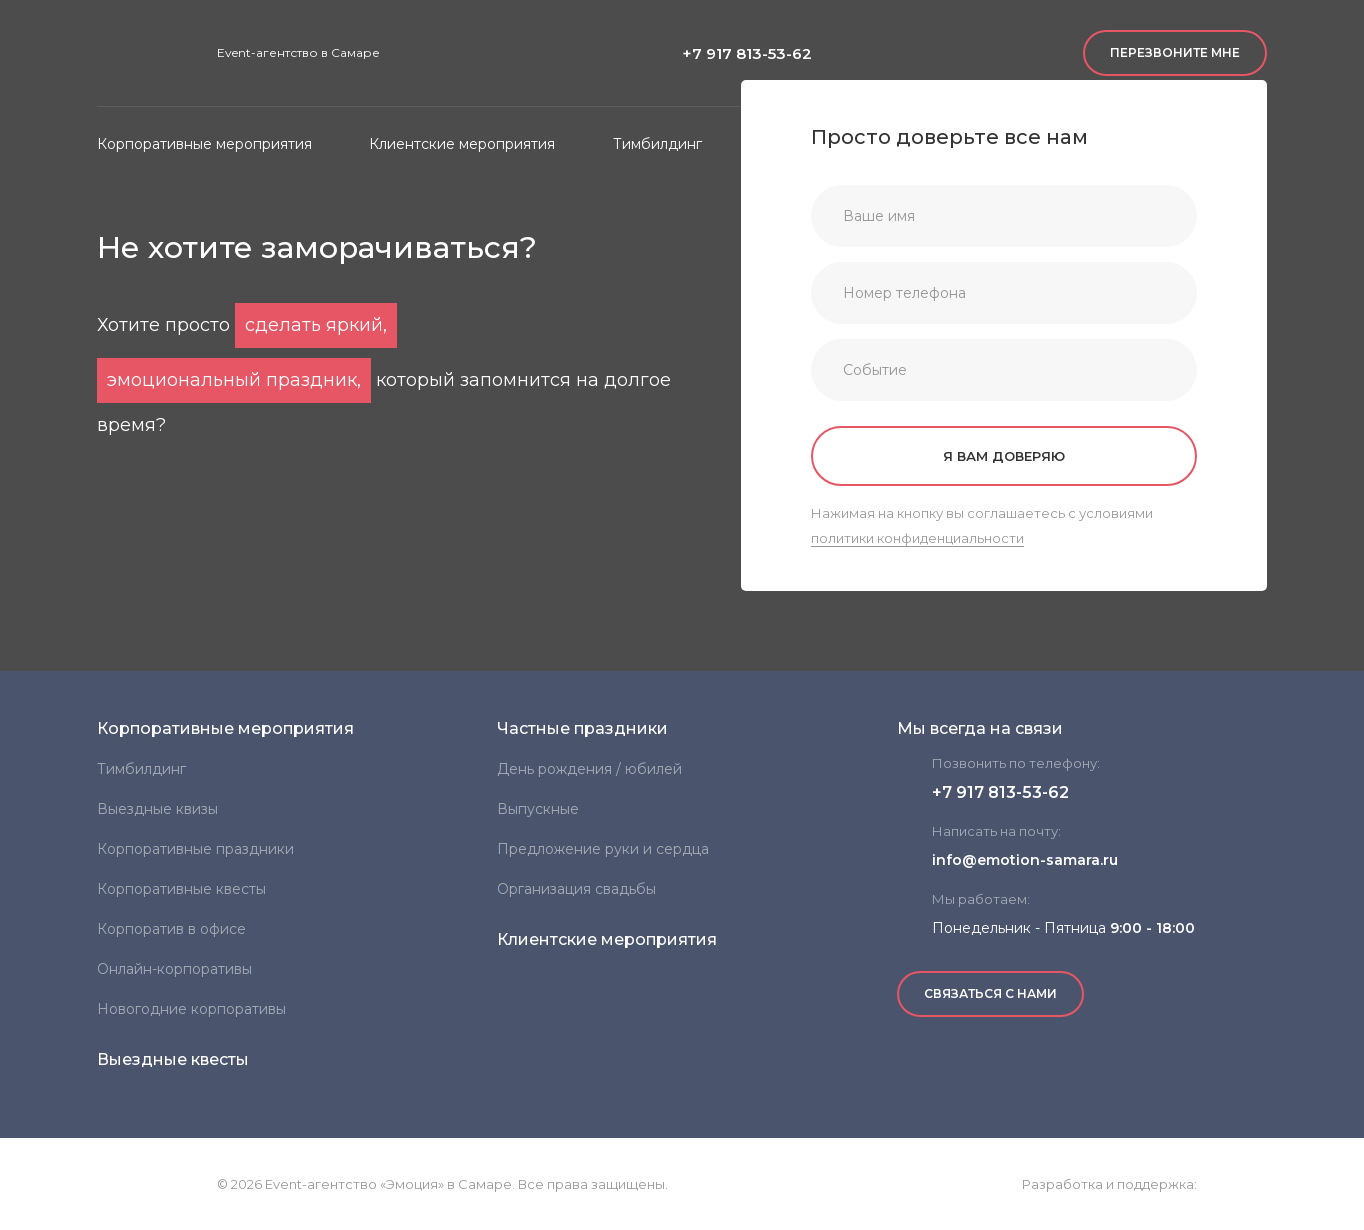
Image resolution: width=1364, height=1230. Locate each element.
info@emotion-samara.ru (1025, 860)
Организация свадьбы (576, 889)
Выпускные (538, 809)
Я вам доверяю (1004, 456)
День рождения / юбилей (589, 769)
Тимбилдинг (141, 769)
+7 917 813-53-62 (747, 53)
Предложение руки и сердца (603, 849)
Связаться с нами (990, 993)
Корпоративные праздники (195, 849)
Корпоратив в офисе (171, 929)
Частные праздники (582, 728)
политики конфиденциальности (917, 538)
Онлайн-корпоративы (174, 969)
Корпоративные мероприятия (225, 728)
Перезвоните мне (1175, 52)
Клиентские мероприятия (607, 939)
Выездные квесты (173, 1059)
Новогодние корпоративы (191, 1009)
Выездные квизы (157, 809)
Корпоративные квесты (181, 889)
